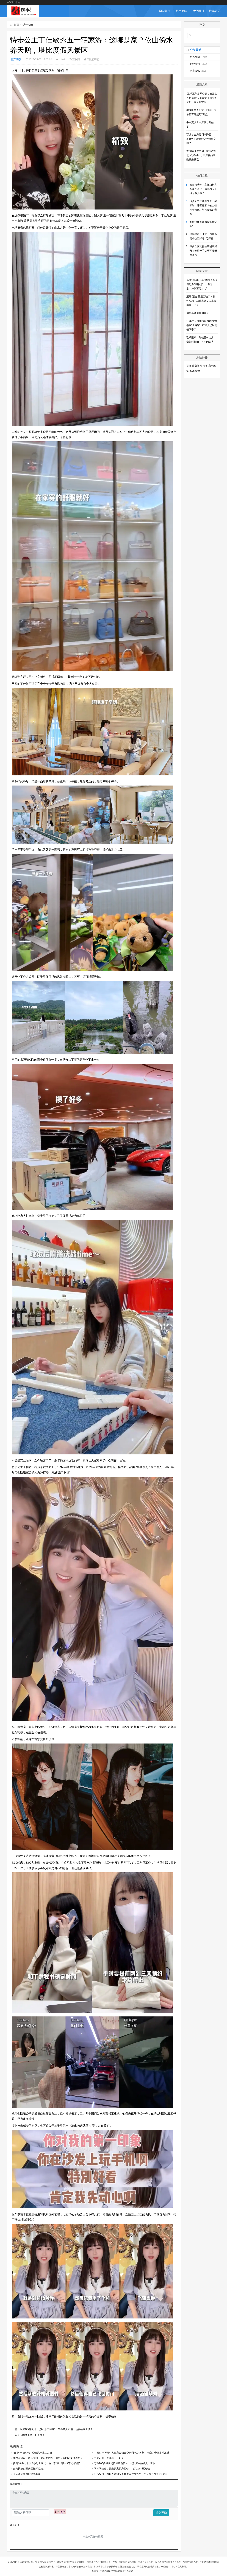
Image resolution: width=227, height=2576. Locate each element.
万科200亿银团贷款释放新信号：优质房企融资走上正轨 (124, 2463)
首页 (16, 24)
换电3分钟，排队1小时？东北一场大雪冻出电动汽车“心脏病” (46, 2463)
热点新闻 (181, 10)
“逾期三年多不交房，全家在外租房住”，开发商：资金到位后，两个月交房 (201, 98)
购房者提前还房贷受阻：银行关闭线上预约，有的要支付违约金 (48, 2458)
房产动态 (28, 24)
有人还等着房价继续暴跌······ (29, 2473)
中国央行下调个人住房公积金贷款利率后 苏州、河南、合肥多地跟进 (131, 2452)
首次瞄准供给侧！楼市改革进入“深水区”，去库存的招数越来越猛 (201, 155)
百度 (188, 365)
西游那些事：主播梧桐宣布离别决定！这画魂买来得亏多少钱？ (203, 189)
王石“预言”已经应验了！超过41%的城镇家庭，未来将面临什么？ (201, 300)
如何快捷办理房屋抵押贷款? (28, 2468)
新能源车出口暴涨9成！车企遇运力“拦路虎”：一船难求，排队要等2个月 (202, 284)
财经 (197, 371)
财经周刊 (198, 10)
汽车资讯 (214, 10)
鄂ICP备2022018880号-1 (112, 2571)
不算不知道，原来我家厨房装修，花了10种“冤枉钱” (122, 2468)
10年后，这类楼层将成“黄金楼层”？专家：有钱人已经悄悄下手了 (201, 325)
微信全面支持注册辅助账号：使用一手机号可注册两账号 (203, 250)
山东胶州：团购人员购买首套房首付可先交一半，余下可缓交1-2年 (130, 2473)
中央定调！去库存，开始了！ (110, 2458)
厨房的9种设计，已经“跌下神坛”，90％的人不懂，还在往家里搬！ (56, 2429)
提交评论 (161, 2512)
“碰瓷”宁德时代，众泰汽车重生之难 (32, 2452)
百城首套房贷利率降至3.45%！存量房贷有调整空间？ (201, 138)
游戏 (192, 371)
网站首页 (164, 10)
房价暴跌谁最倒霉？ (197, 313)
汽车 (205, 365)
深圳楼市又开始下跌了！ (33, 2434)
